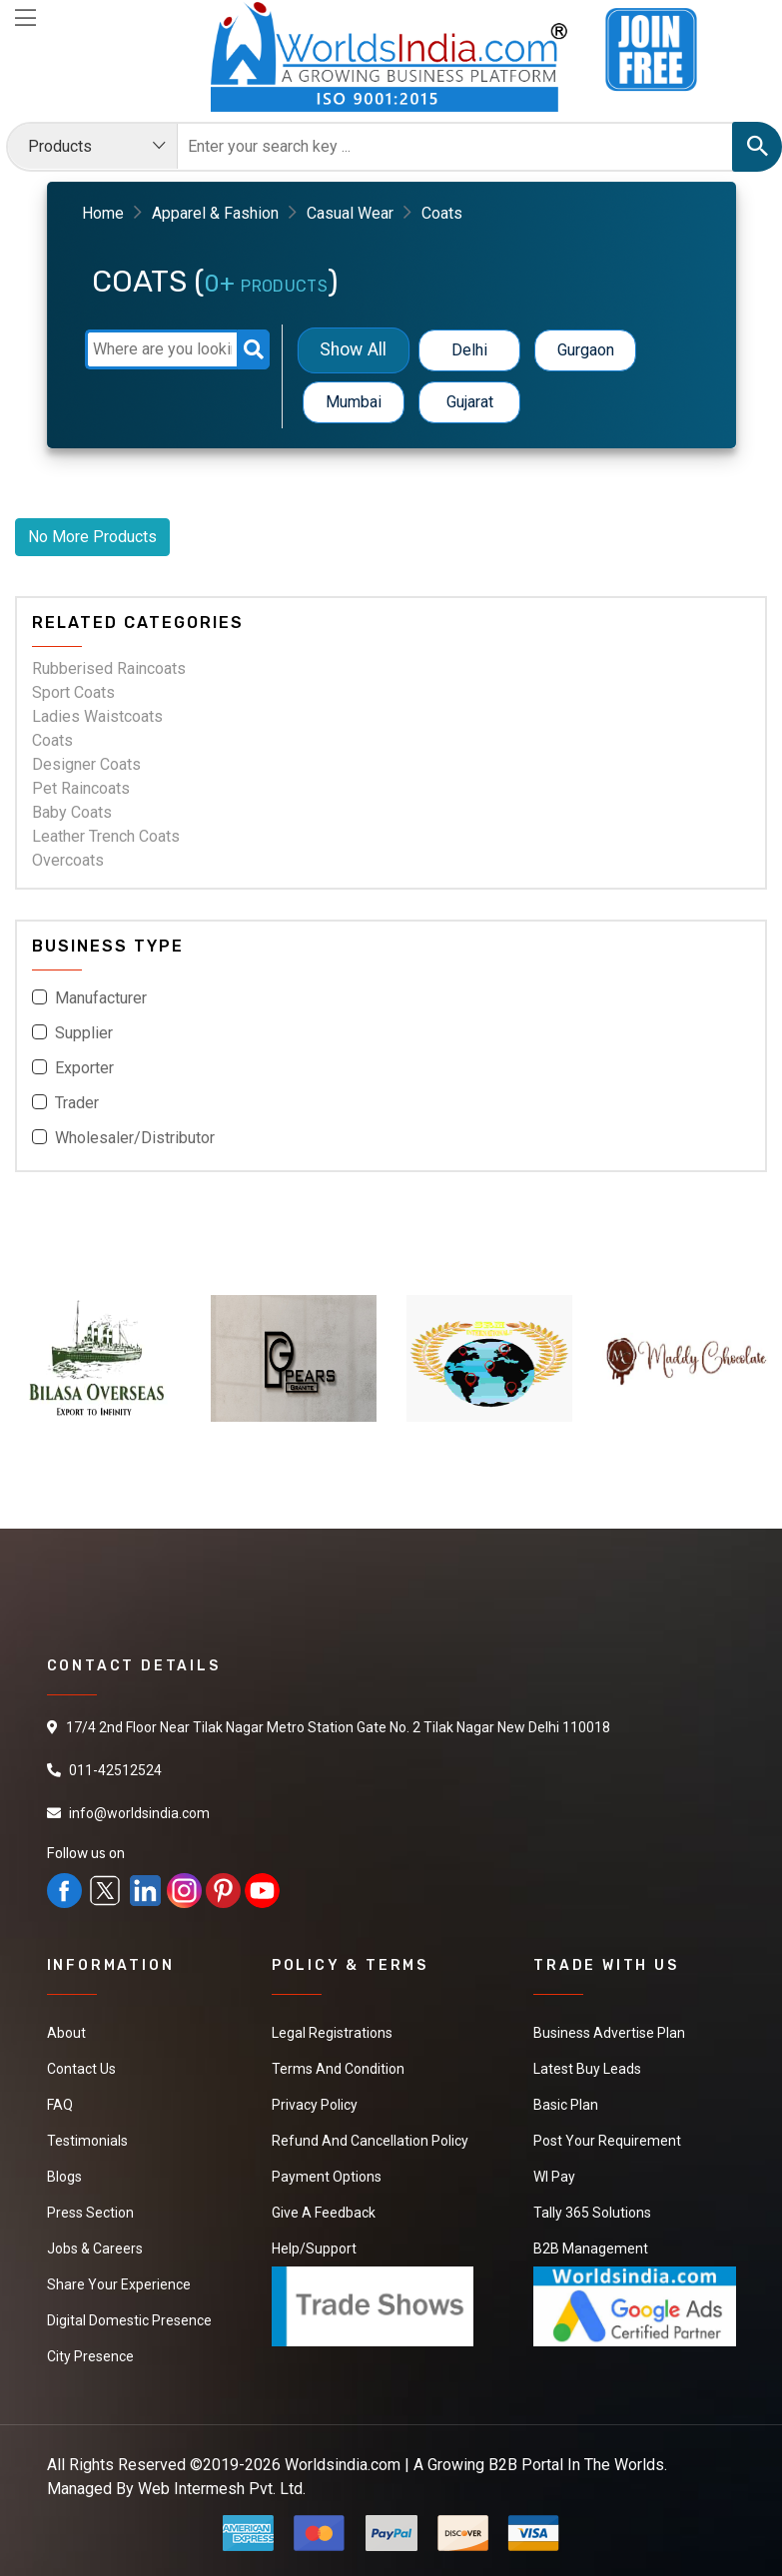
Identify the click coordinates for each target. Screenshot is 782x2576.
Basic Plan (565, 2105)
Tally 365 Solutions (592, 2213)
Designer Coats (86, 764)
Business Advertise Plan (609, 2033)
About (66, 2033)
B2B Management (590, 2248)
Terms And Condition (338, 2069)
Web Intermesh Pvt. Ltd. (222, 2488)
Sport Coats (73, 692)
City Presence (90, 2356)
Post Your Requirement (607, 2141)
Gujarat (469, 401)
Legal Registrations (332, 2033)
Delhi (469, 349)
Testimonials (87, 2141)
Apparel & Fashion (215, 213)
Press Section (90, 2213)
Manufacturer (101, 997)
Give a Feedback (324, 2213)
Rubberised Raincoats (109, 668)
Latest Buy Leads (587, 2069)
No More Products (92, 536)
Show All (354, 349)
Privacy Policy (315, 2105)
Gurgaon (585, 349)
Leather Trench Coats (106, 836)
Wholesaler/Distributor (135, 1137)
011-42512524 (115, 1770)
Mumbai (354, 401)
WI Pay (554, 2177)
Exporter (84, 1067)
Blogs (64, 2177)
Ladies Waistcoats (97, 716)
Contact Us (81, 2069)
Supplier (84, 1032)
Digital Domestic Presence (129, 2320)
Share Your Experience (119, 2284)
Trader (77, 1102)
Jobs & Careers (95, 2248)
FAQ (60, 2105)
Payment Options (327, 2177)
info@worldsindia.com (139, 1813)
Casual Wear (350, 213)
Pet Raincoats (81, 788)
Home (103, 213)
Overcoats (68, 860)
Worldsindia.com (342, 2464)
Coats (52, 740)
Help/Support (314, 2248)
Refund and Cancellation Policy (370, 2141)
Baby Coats (72, 812)
